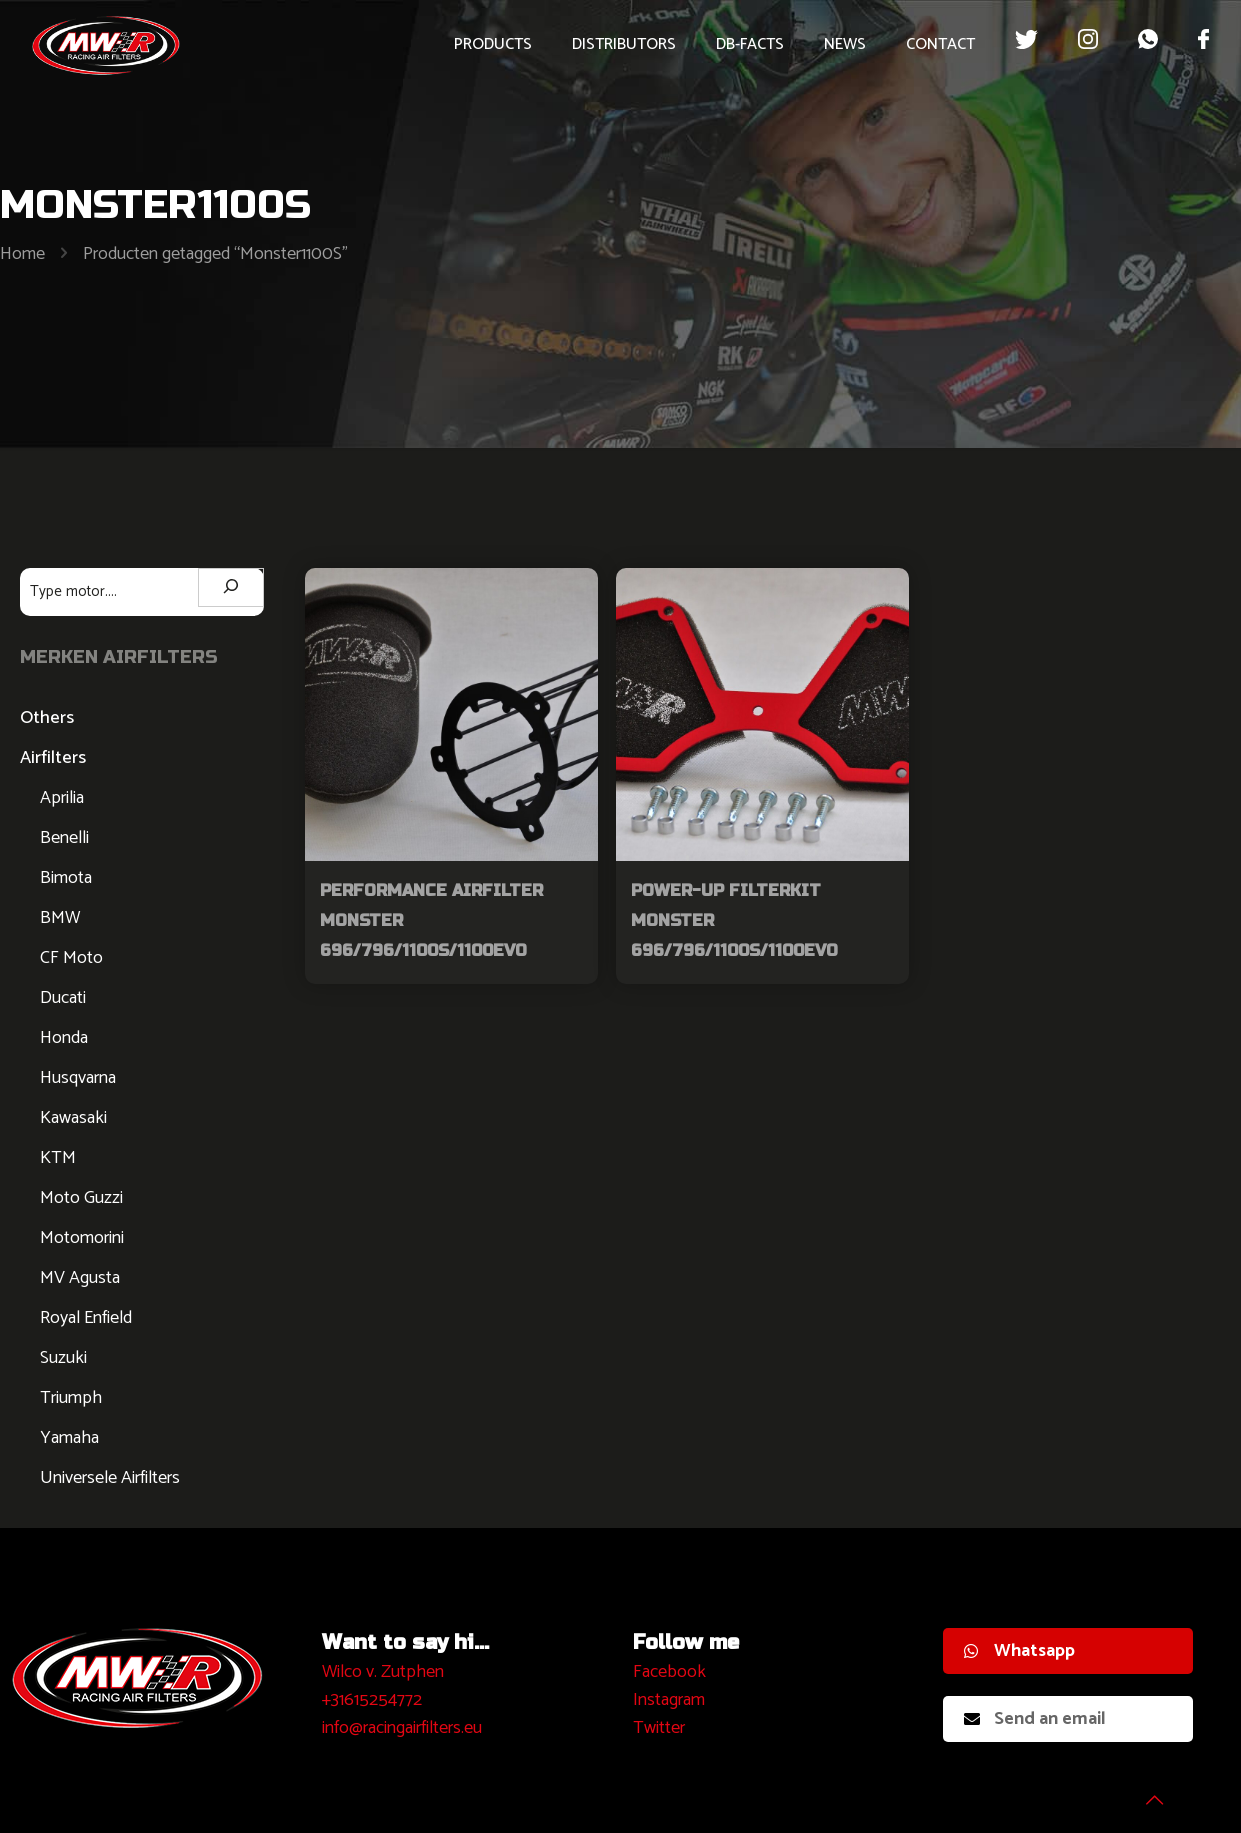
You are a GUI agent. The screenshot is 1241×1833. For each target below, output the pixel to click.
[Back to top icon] (1145, 1792)
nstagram (671, 1700)
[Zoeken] (231, 587)
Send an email (1035, 1719)
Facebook (669, 1672)
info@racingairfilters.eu (402, 1728)
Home (22, 254)
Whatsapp (1019, 1651)
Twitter (659, 1728)
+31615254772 (372, 1700)
